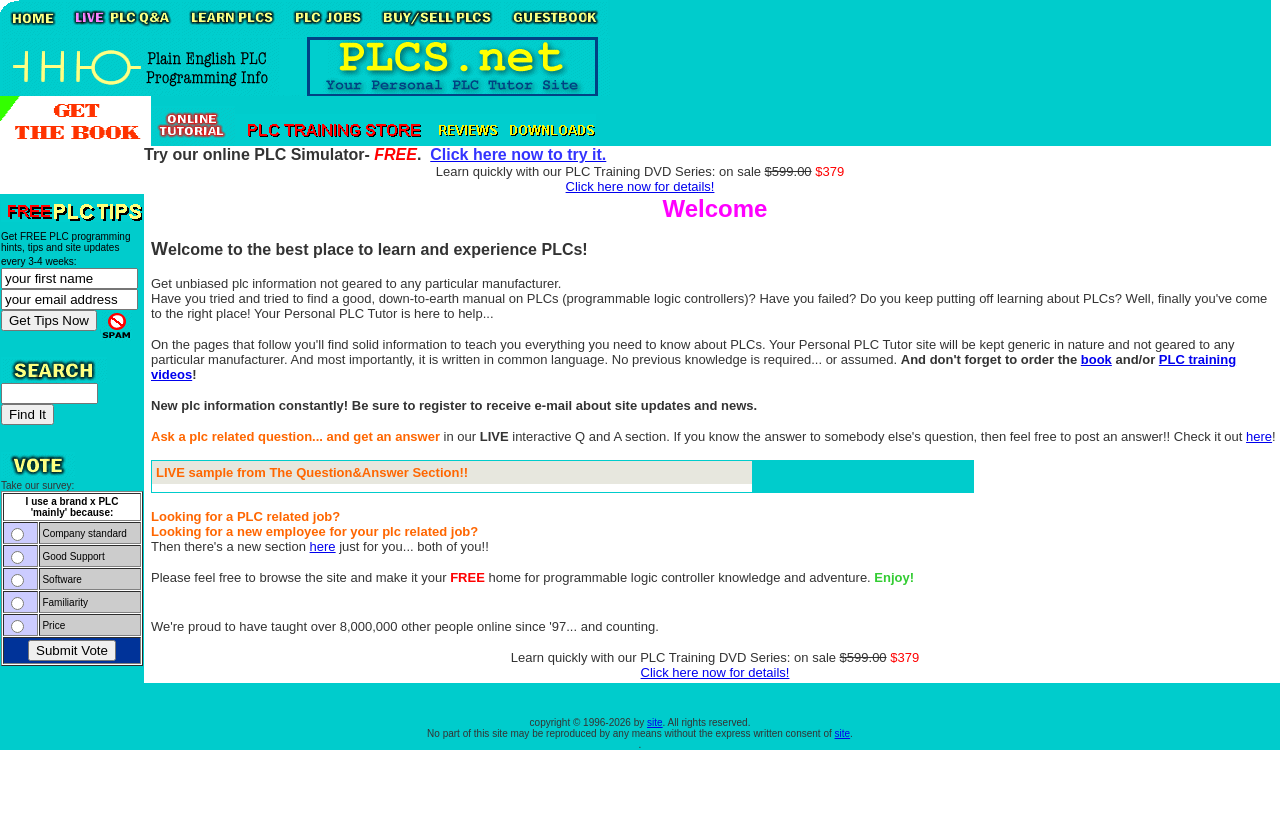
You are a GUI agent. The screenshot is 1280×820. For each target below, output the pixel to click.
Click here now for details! (640, 186)
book (1096, 359)
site (655, 722)
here (1259, 436)
